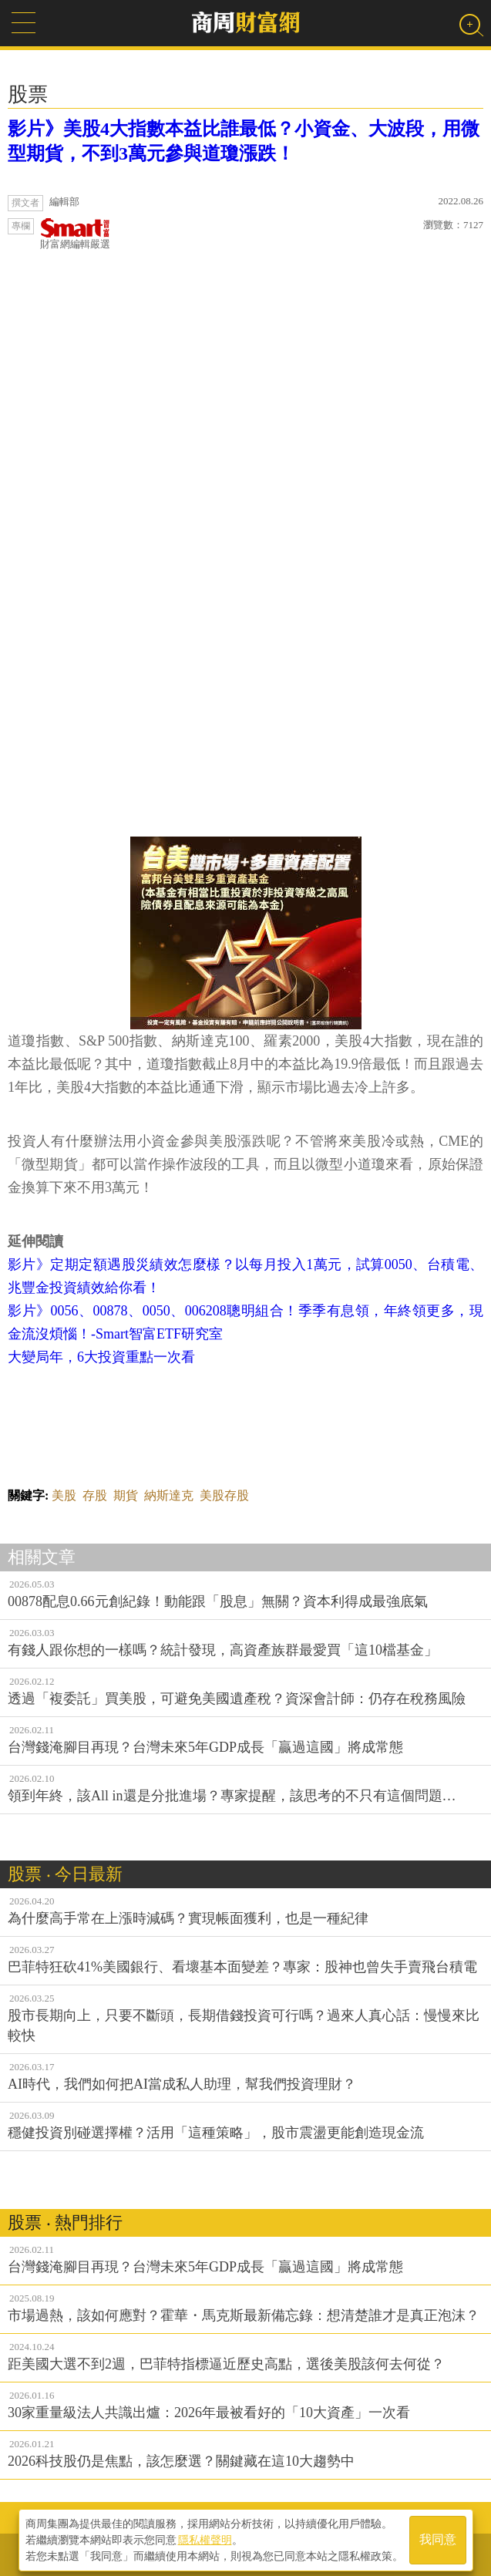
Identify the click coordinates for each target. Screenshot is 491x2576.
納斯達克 (168, 1495)
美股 (64, 1495)
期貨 (125, 1495)
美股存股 (224, 1495)
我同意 (437, 2538)
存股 (94, 1495)
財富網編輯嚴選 (75, 234)
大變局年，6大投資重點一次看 (101, 1357)
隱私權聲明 (205, 2538)
